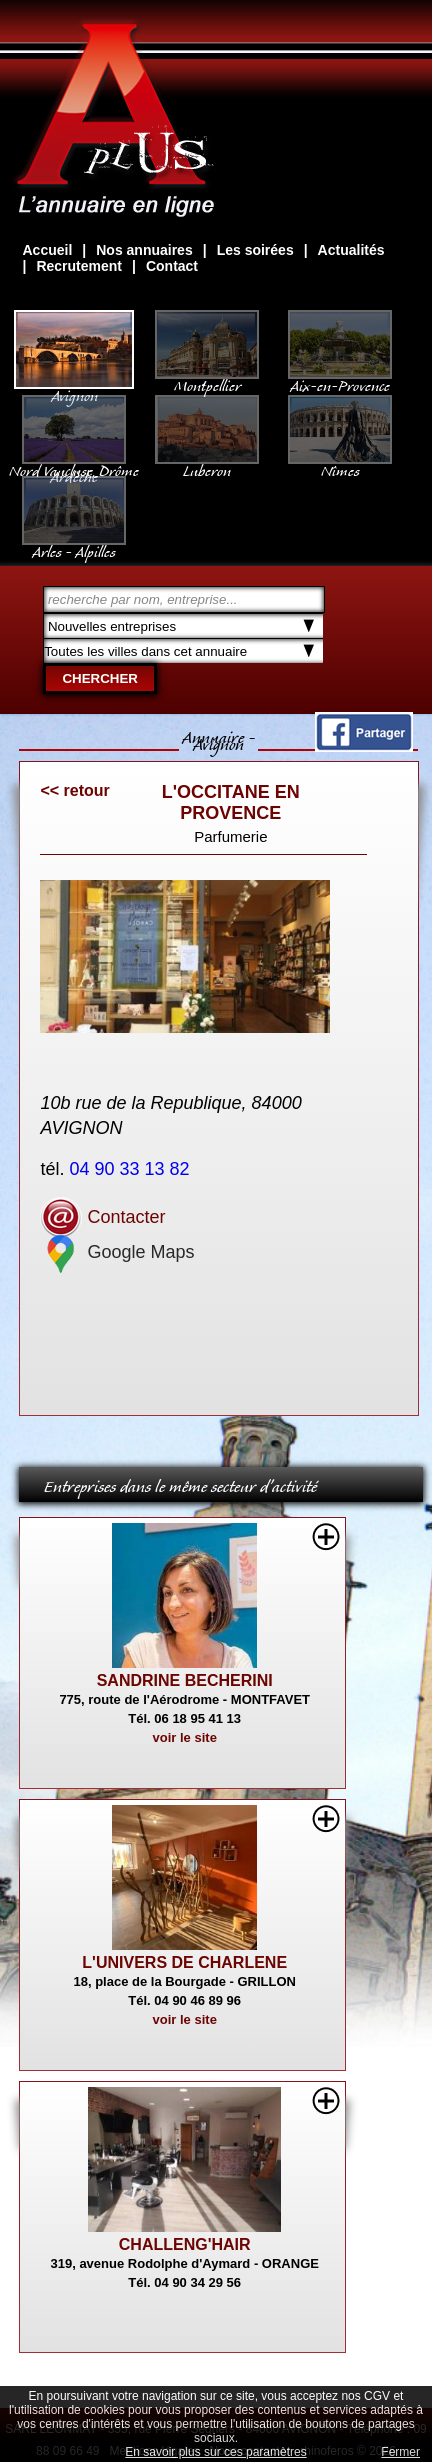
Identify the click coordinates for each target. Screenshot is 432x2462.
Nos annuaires (144, 250)
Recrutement (79, 266)
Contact (172, 266)
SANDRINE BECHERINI (185, 1680)
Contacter (102, 1217)
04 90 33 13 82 (131, 1169)
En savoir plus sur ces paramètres (215, 2452)
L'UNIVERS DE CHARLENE (184, 1962)
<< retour (74, 790)
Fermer (400, 2452)
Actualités (351, 250)
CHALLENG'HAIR (185, 2244)
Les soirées (255, 250)
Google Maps (117, 1252)
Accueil (47, 250)
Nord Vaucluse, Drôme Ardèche (74, 464)
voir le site (185, 1737)
